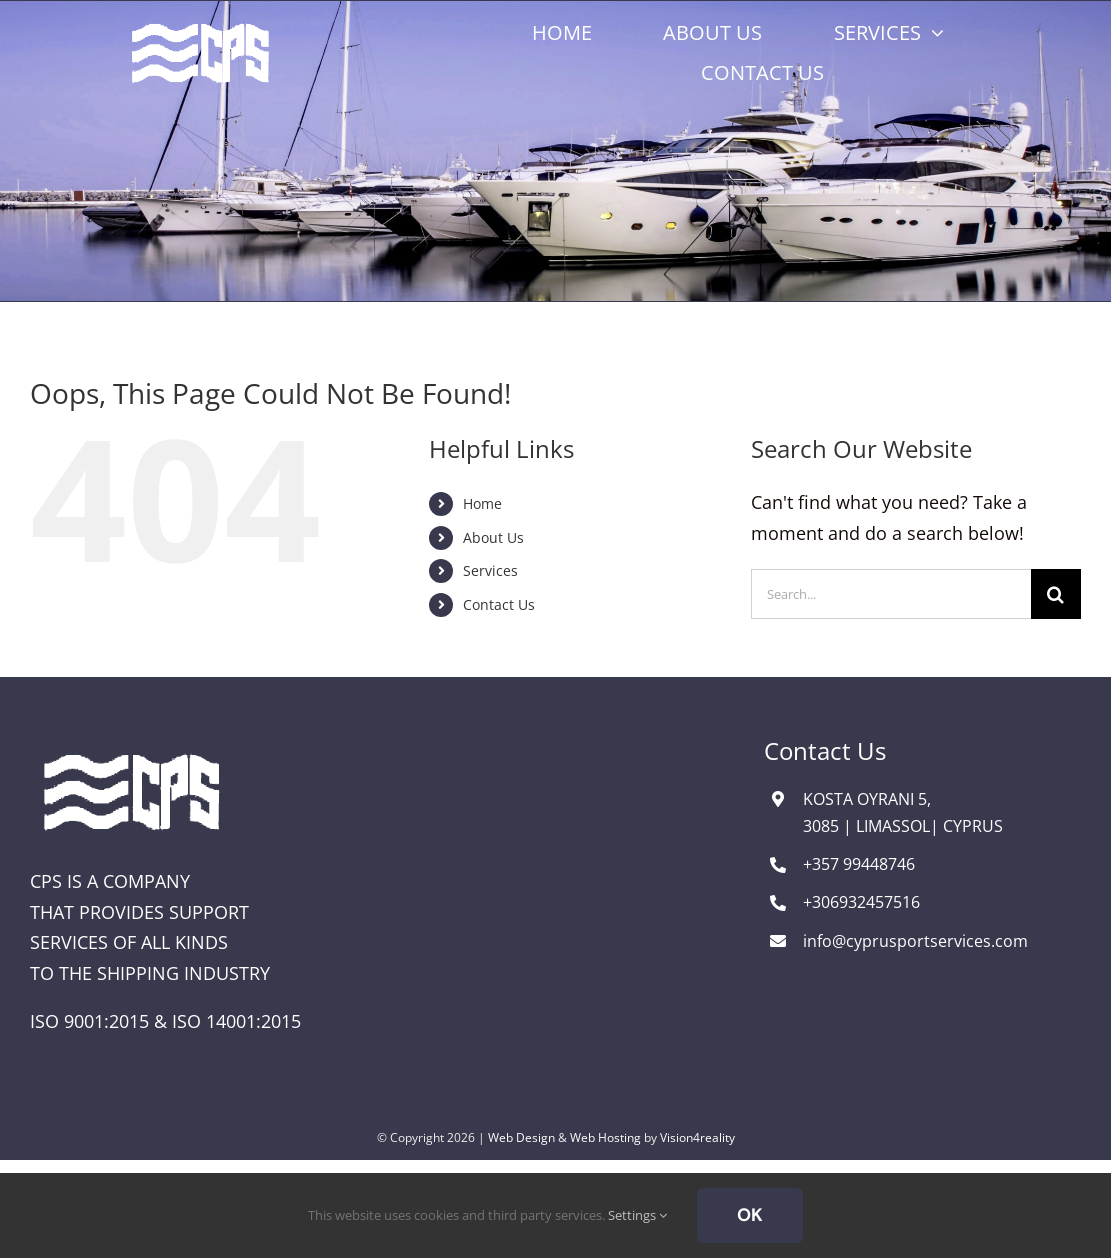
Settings (637, 1215)
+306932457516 (861, 902)
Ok (750, 1215)
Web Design (521, 1137)
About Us (493, 537)
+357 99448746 (859, 864)
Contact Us (499, 604)
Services (490, 570)
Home (482, 503)
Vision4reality (697, 1137)
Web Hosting (605, 1137)
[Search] (1056, 594)
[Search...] (891, 594)
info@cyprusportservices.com (915, 941)
